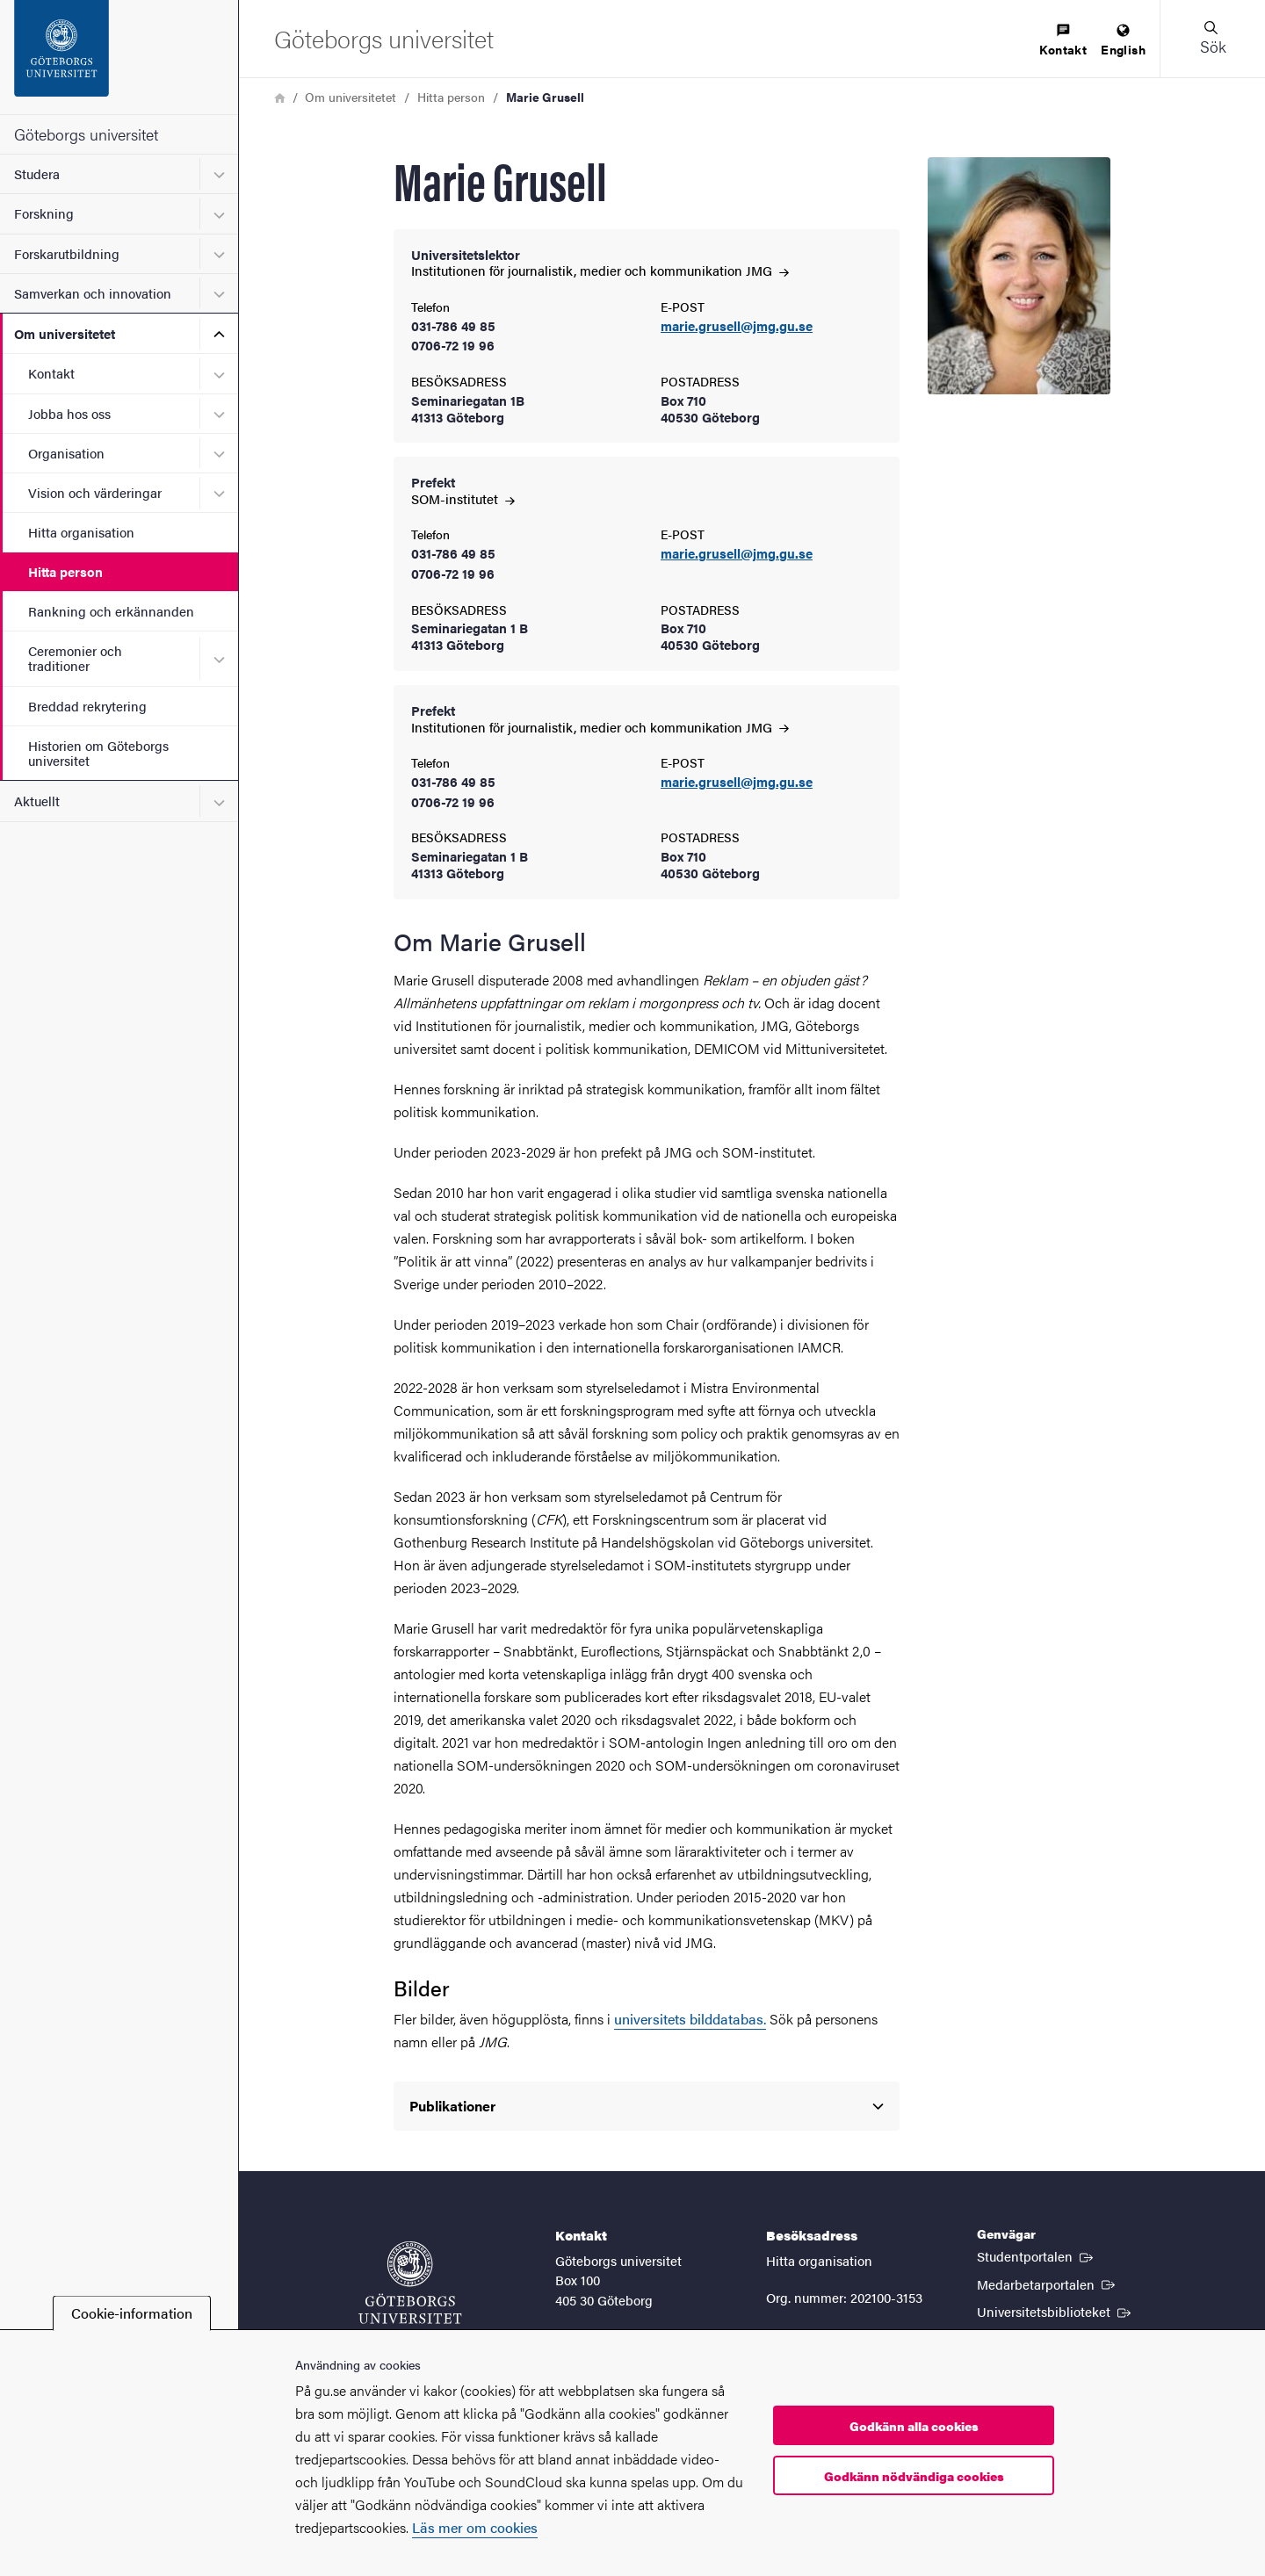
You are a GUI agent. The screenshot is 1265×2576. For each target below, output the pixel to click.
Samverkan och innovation (92, 293)
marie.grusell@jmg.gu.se (737, 326)
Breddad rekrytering (87, 705)
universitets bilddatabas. (690, 2019)
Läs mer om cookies (475, 2527)
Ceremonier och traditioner (75, 658)
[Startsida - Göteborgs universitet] (119, 57)
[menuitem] (1063, 41)
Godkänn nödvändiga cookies (914, 2476)
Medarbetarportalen (1047, 2283)
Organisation (66, 453)
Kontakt (51, 373)
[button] (1212, 38)
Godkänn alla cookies (914, 2426)
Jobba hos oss (69, 413)
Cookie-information (131, 2313)
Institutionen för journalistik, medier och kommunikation (600, 270)
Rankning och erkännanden (111, 611)
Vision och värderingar (95, 492)
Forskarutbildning (66, 253)
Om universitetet (64, 333)
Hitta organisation (81, 532)
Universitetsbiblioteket (1055, 2310)
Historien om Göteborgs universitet (98, 752)
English (1123, 41)
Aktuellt (37, 800)
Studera (37, 173)
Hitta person (65, 571)
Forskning (44, 213)
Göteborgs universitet (86, 134)
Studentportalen (1036, 2255)
